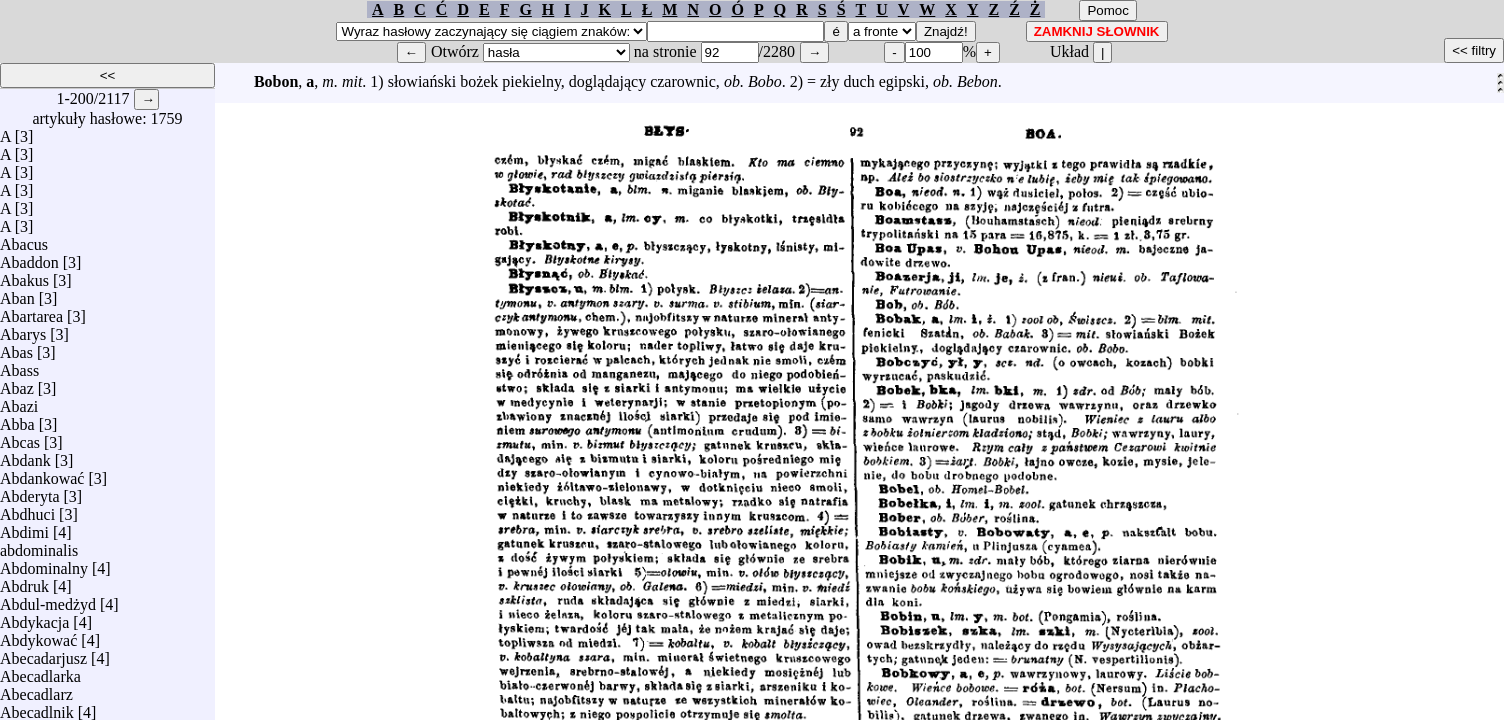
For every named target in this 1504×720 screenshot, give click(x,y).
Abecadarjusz (43, 653)
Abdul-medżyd (48, 599)
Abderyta (30, 491)
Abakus (24, 275)
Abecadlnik (37, 707)
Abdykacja (34, 617)
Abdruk (24, 581)
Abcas (20, 437)
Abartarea (31, 311)
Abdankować (42, 473)
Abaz (17, 383)
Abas (16, 347)
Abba (17, 419)
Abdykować (38, 635)
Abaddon (29, 257)
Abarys (23, 329)
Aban (17, 293)
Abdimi (24, 527)
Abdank (25, 455)
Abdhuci (27, 509)
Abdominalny (44, 563)
